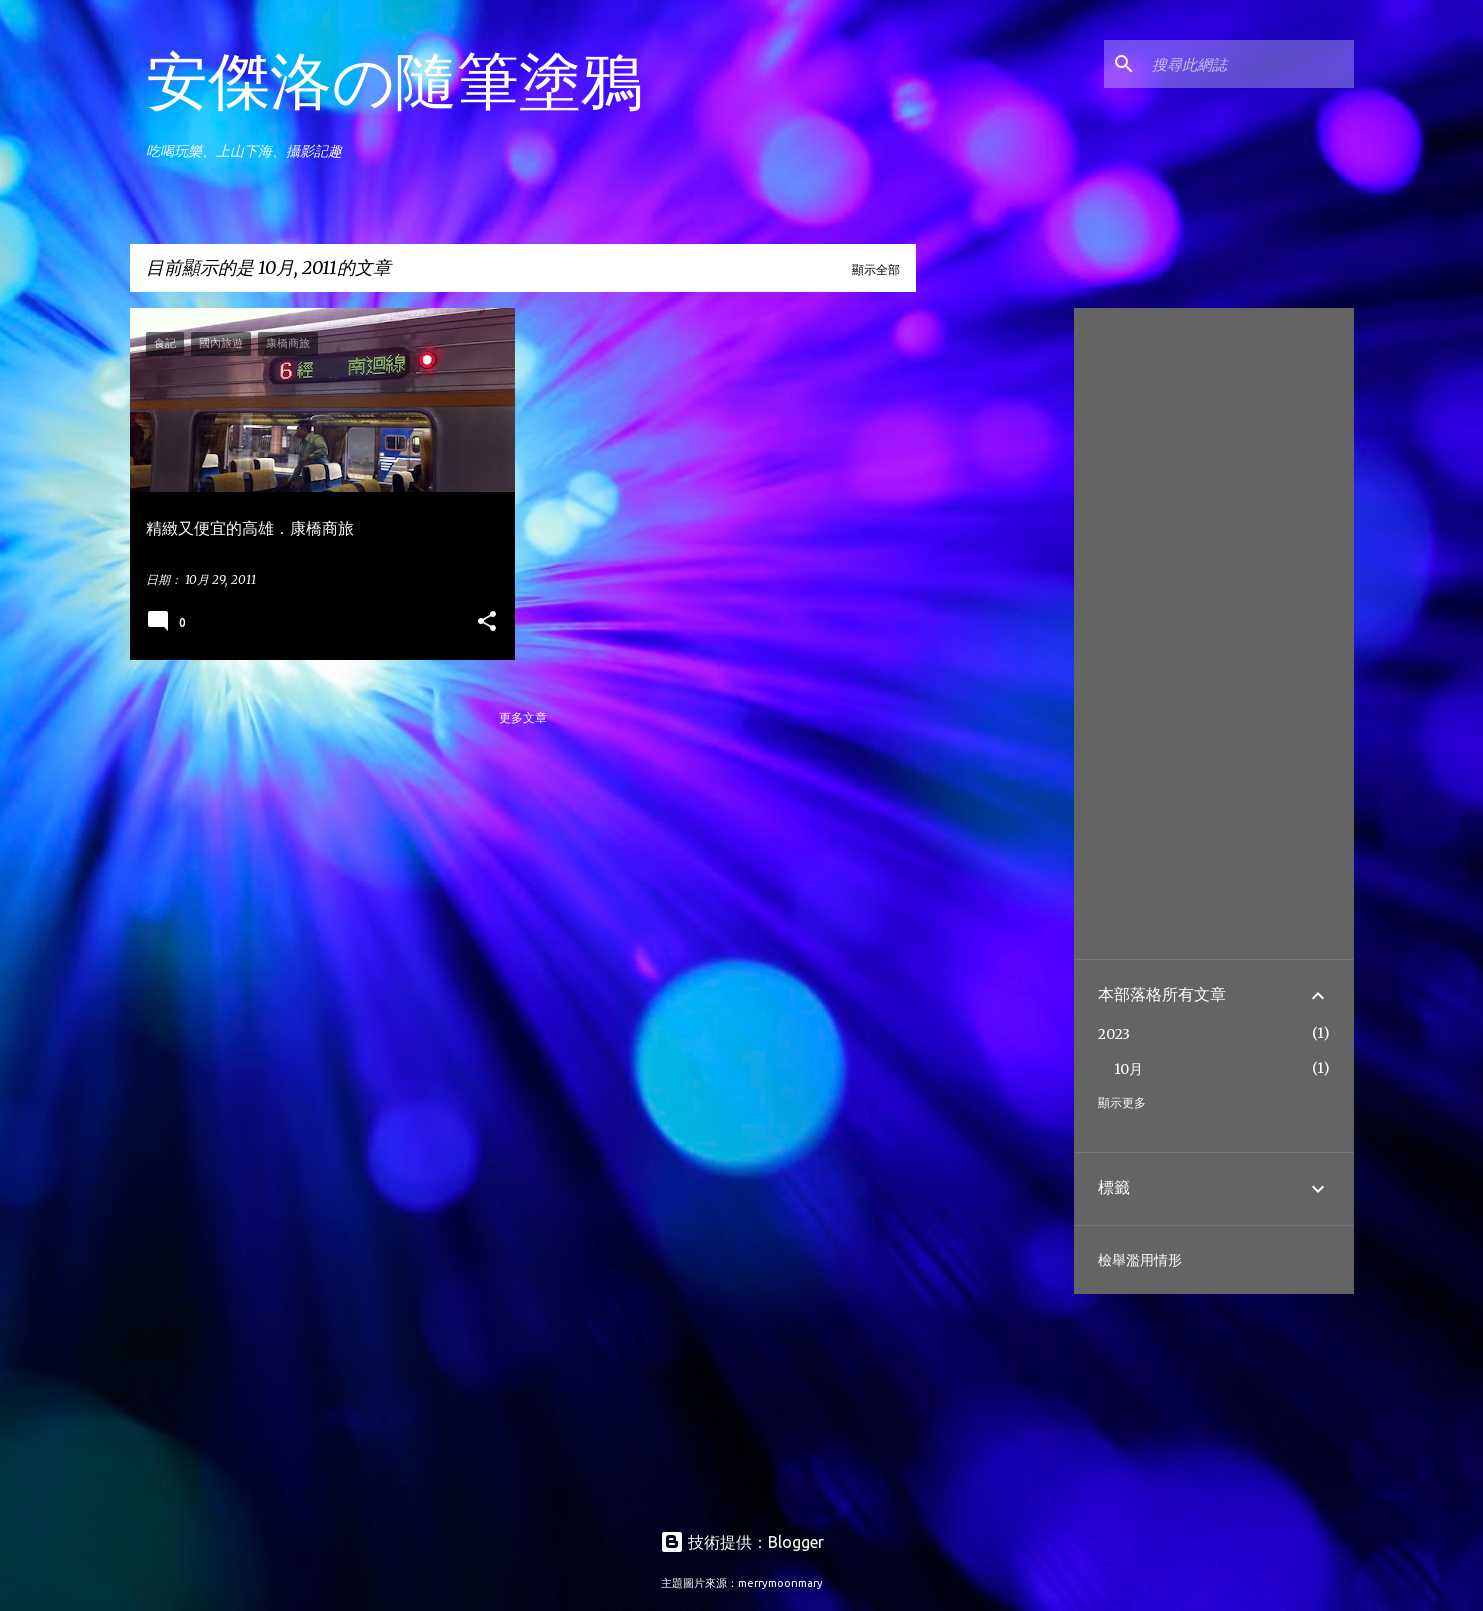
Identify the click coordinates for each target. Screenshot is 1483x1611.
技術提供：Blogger (742, 1542)
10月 (1128, 1069)
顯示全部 (876, 269)
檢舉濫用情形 (1140, 1260)
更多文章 (523, 717)
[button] (487, 622)
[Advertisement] (991, 608)
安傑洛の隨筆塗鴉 (394, 80)
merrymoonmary (780, 1583)
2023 (1114, 1034)
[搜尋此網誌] (1249, 64)
